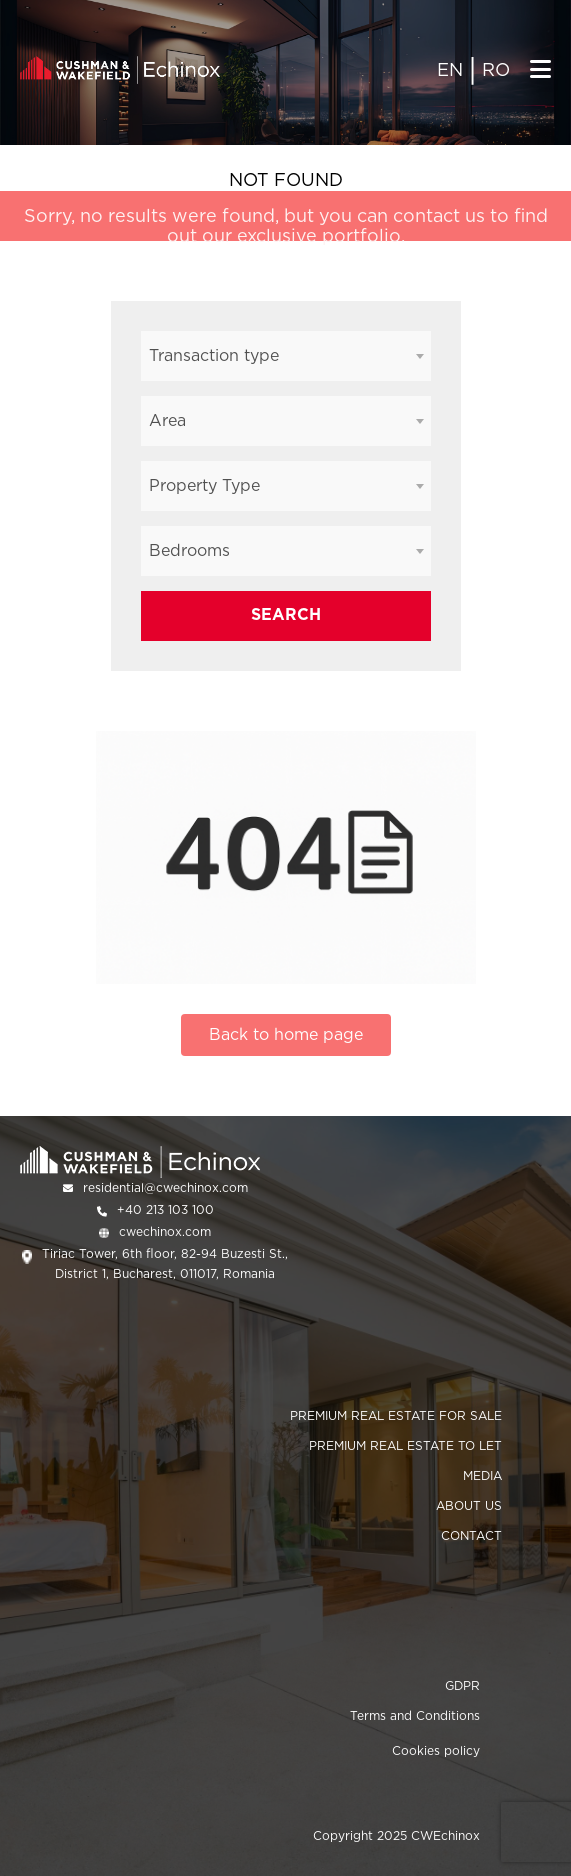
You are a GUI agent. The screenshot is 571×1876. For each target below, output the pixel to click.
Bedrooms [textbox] (189, 550)
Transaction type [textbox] (214, 355)
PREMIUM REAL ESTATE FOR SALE (396, 1415)
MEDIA (482, 1475)
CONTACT (471, 1535)
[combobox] (286, 356)
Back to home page (286, 1034)
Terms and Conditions (415, 1715)
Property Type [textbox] (204, 485)
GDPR (462, 1685)
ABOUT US (469, 1505)
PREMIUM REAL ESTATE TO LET (405, 1445)
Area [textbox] (167, 420)
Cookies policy (436, 1750)
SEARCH (286, 614)
